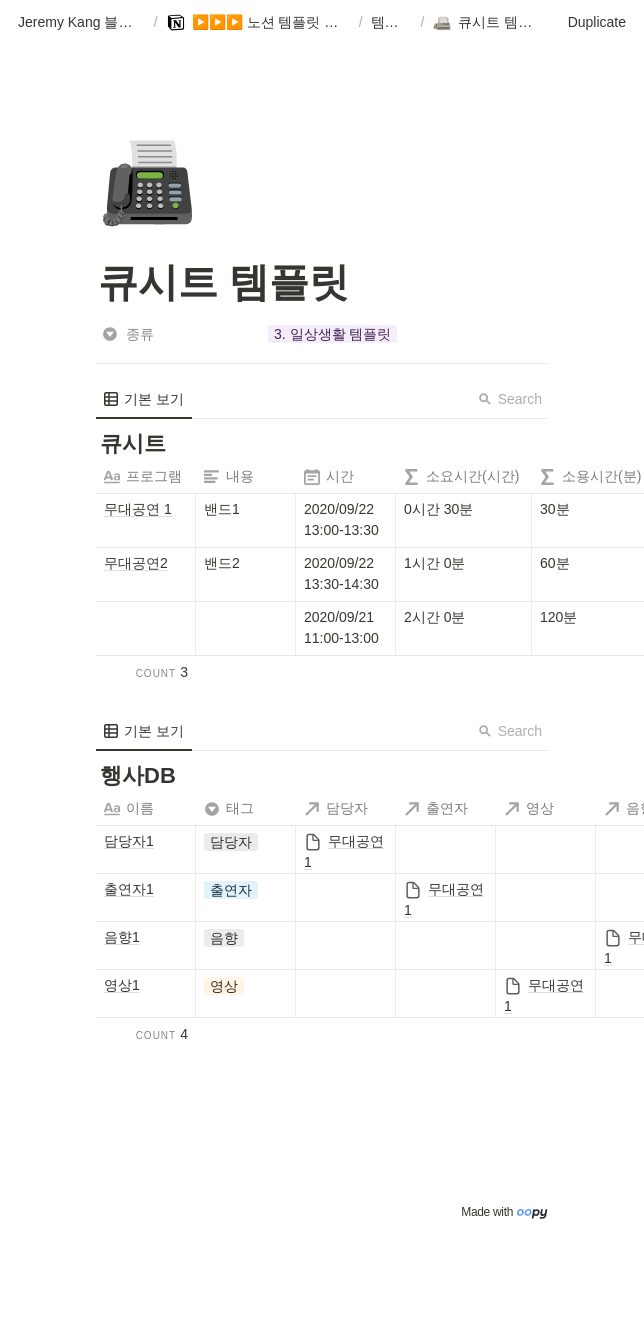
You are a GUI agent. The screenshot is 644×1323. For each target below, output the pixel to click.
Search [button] (510, 399)
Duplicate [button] (597, 22)
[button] (82, 23)
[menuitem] (144, 399)
